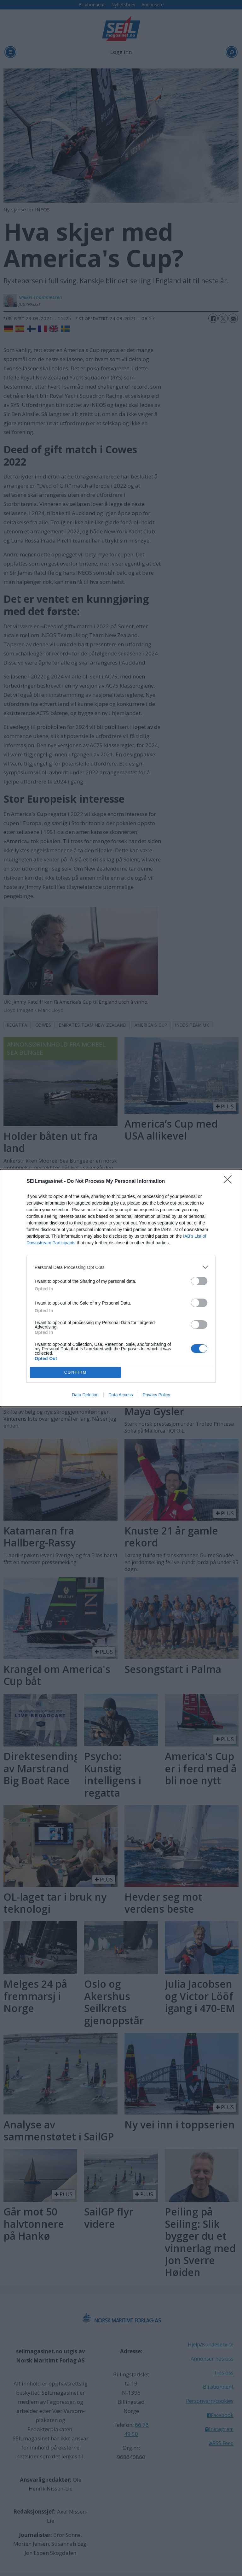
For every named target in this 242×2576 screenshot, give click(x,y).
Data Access (120, 1394)
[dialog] (121, 1288)
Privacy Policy (156, 1394)
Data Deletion (85, 1394)
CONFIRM (75, 1372)
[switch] (199, 1281)
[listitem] (121, 1267)
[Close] (230, 1182)
